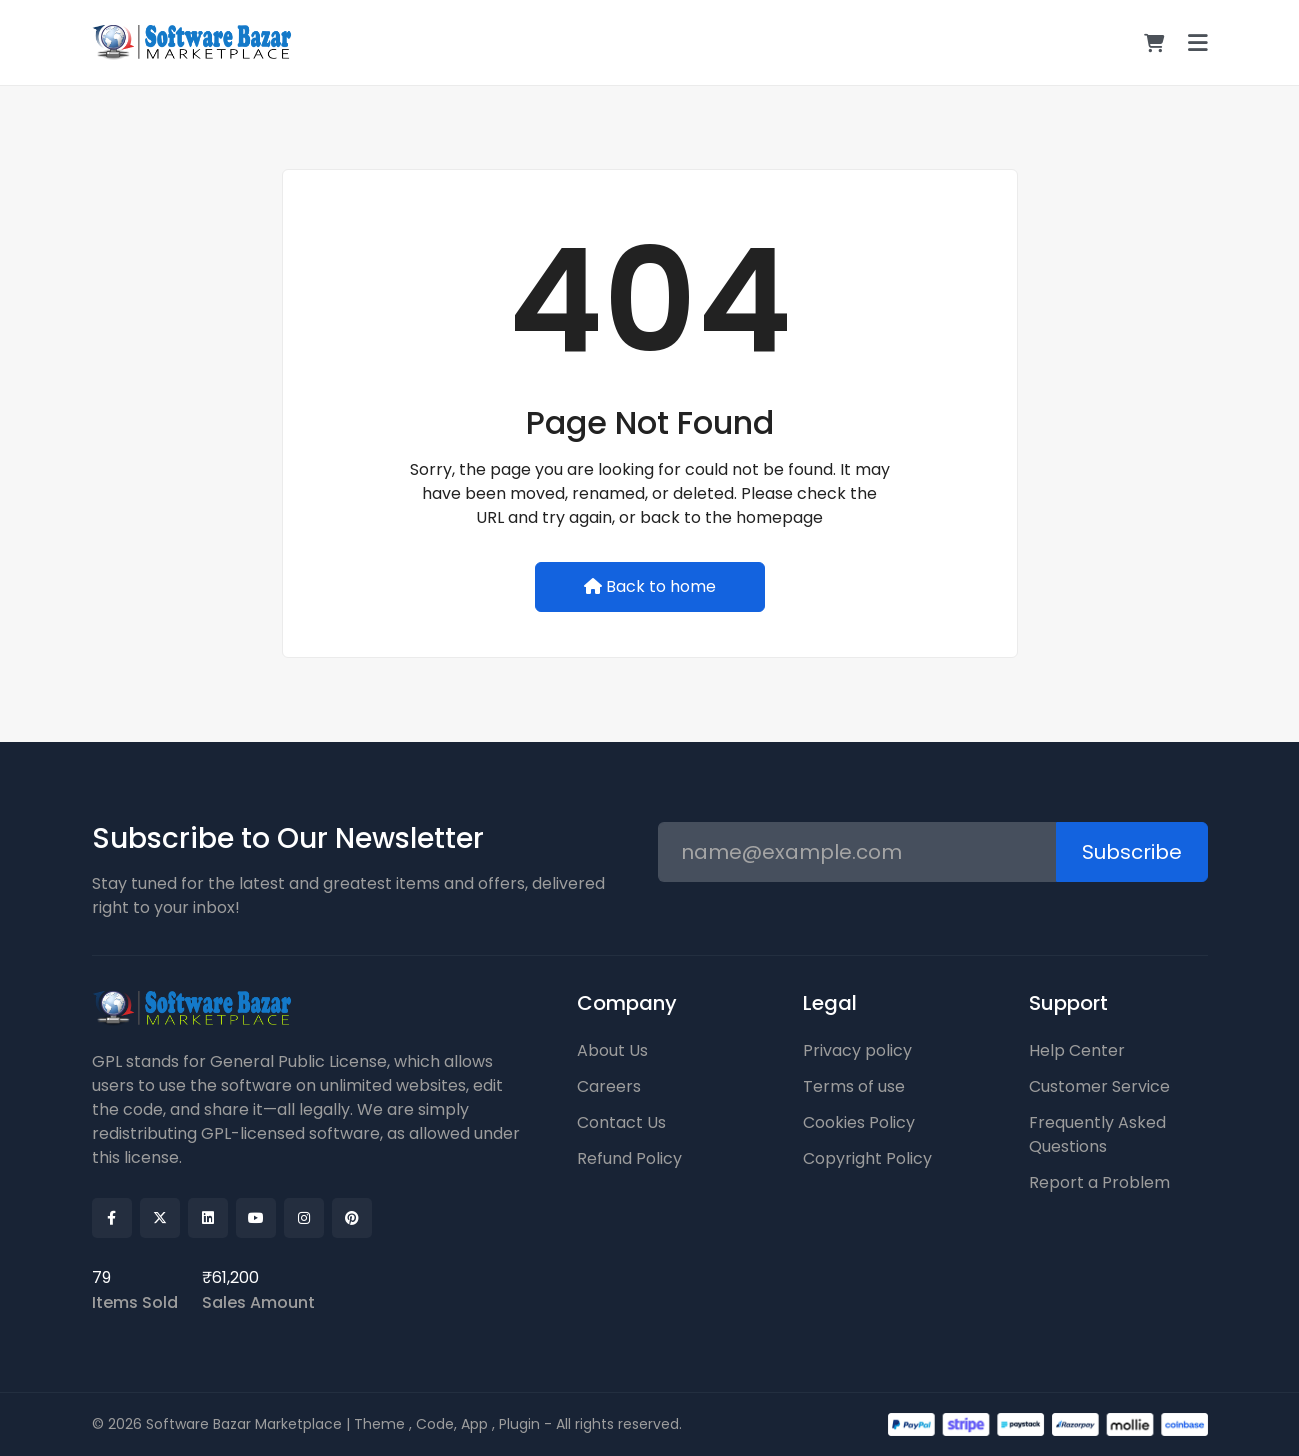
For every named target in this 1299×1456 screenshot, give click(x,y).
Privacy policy (857, 1050)
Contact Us (621, 1122)
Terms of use (854, 1086)
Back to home (650, 586)
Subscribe (1132, 852)
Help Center (1077, 1050)
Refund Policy (629, 1158)
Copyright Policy (867, 1158)
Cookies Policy (859, 1122)
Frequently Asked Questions (1097, 1134)
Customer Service (1099, 1086)
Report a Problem (1099, 1182)
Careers (609, 1086)
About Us (612, 1050)
